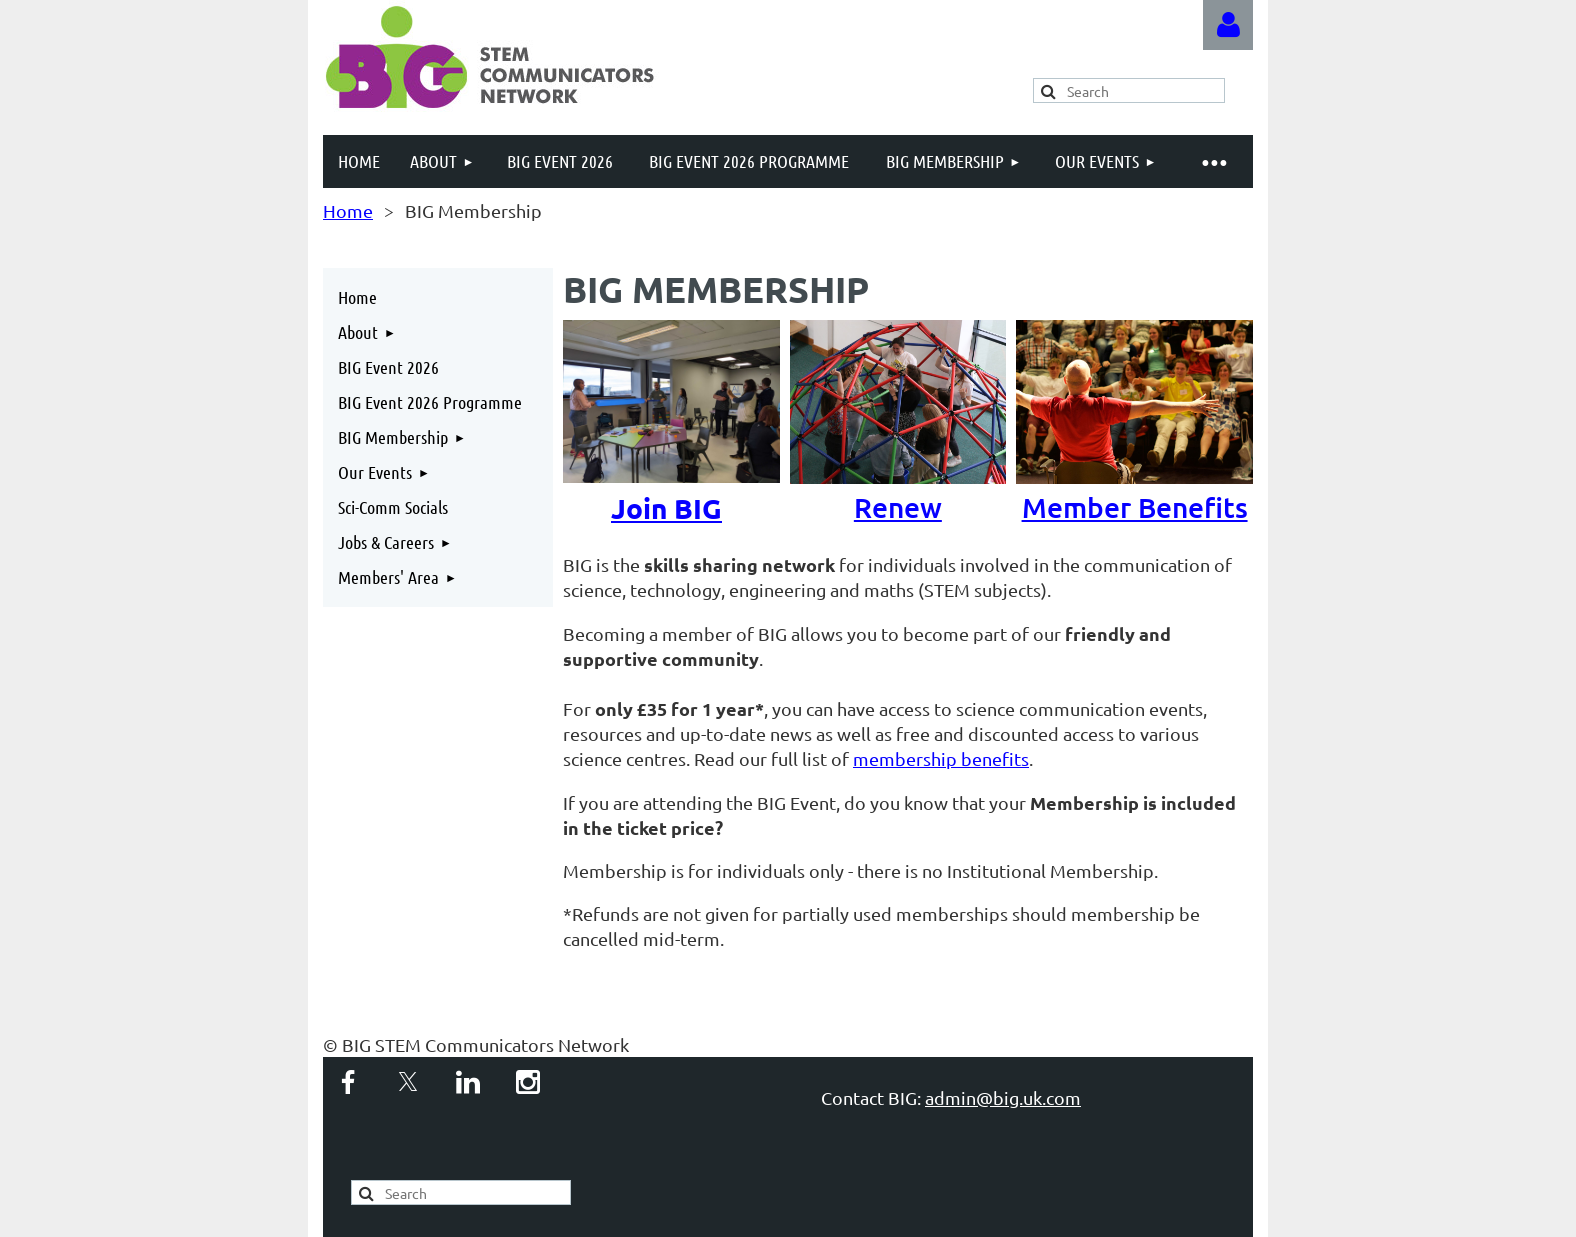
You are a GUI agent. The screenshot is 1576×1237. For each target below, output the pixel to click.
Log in (1228, 25)
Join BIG (666, 507)
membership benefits (941, 758)
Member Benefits (1138, 490)
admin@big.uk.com (1003, 1097)
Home (348, 210)
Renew (912, 490)
